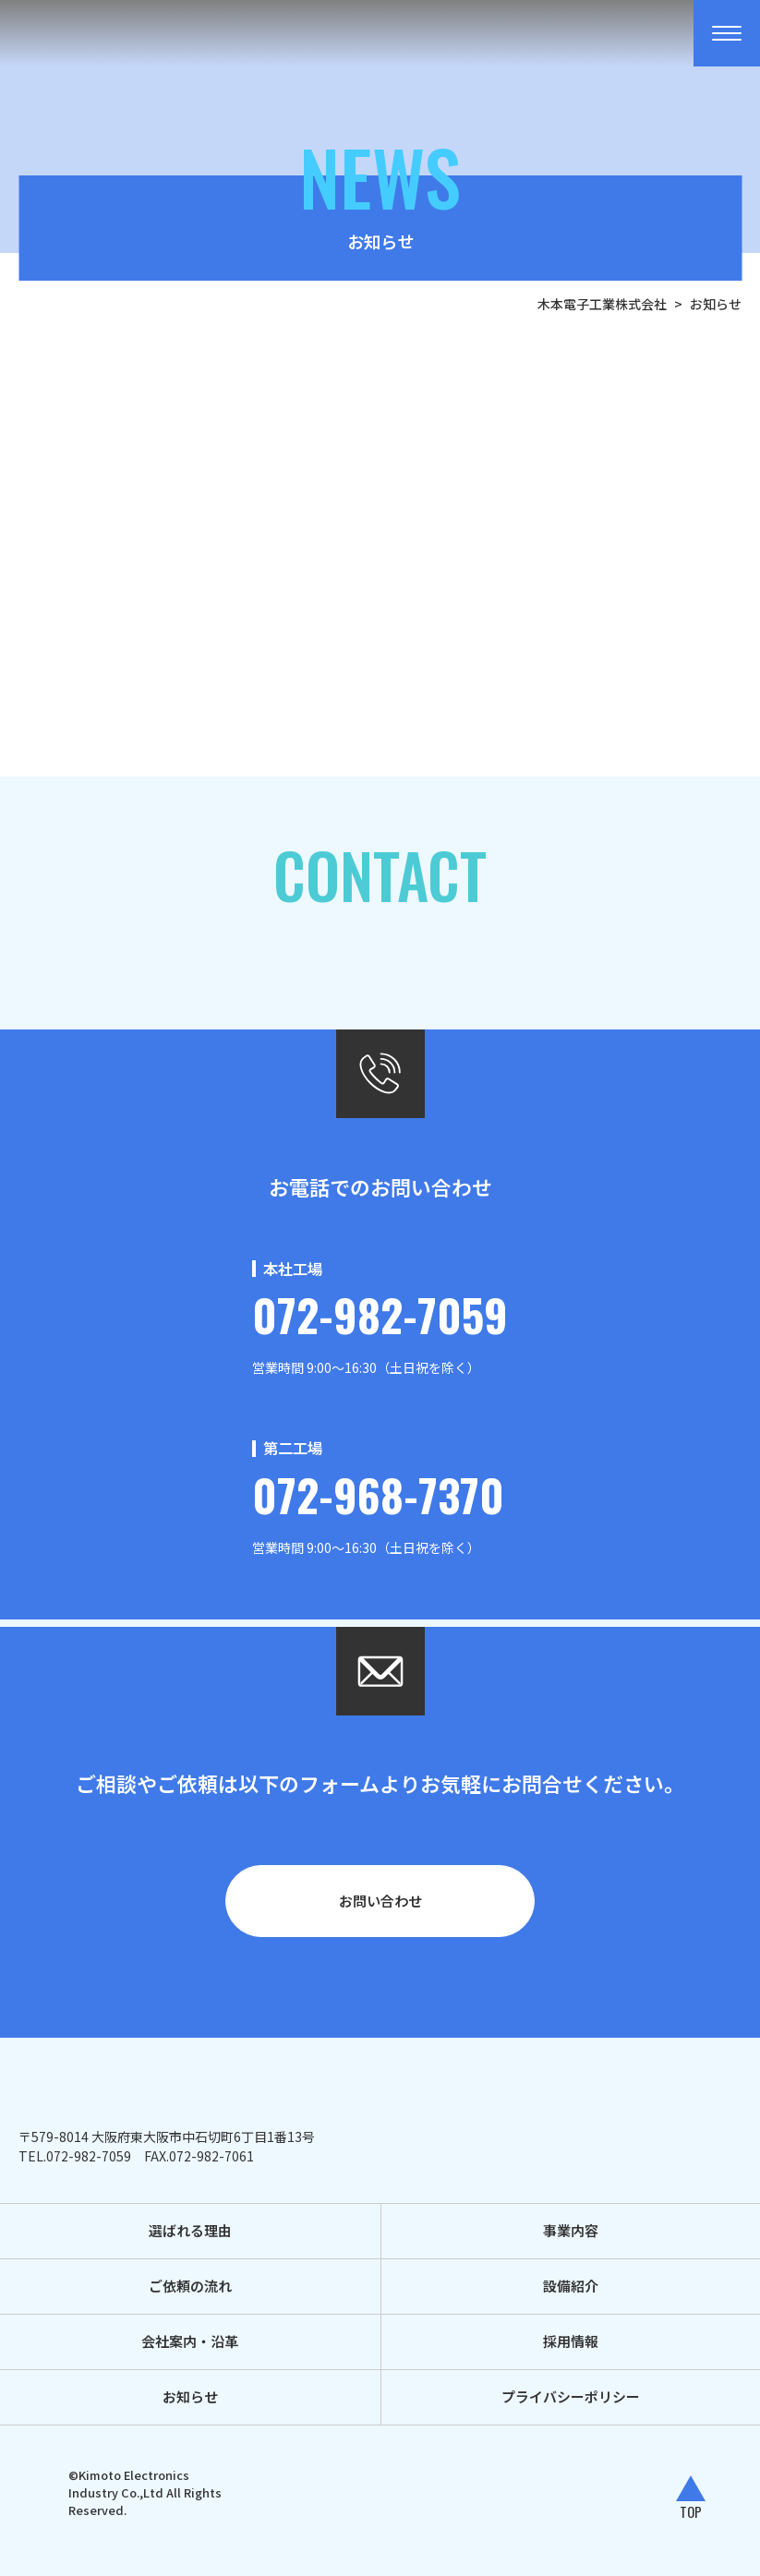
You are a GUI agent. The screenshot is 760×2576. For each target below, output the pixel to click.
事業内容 (570, 2230)
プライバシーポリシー (570, 2396)
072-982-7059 (380, 1314)
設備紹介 (570, 2285)
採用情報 (570, 2341)
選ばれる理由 (190, 2230)
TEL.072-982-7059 (74, 2156)
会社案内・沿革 (189, 2341)
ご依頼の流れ (190, 2285)
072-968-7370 (378, 1494)
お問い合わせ (380, 1900)
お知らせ (190, 2396)
